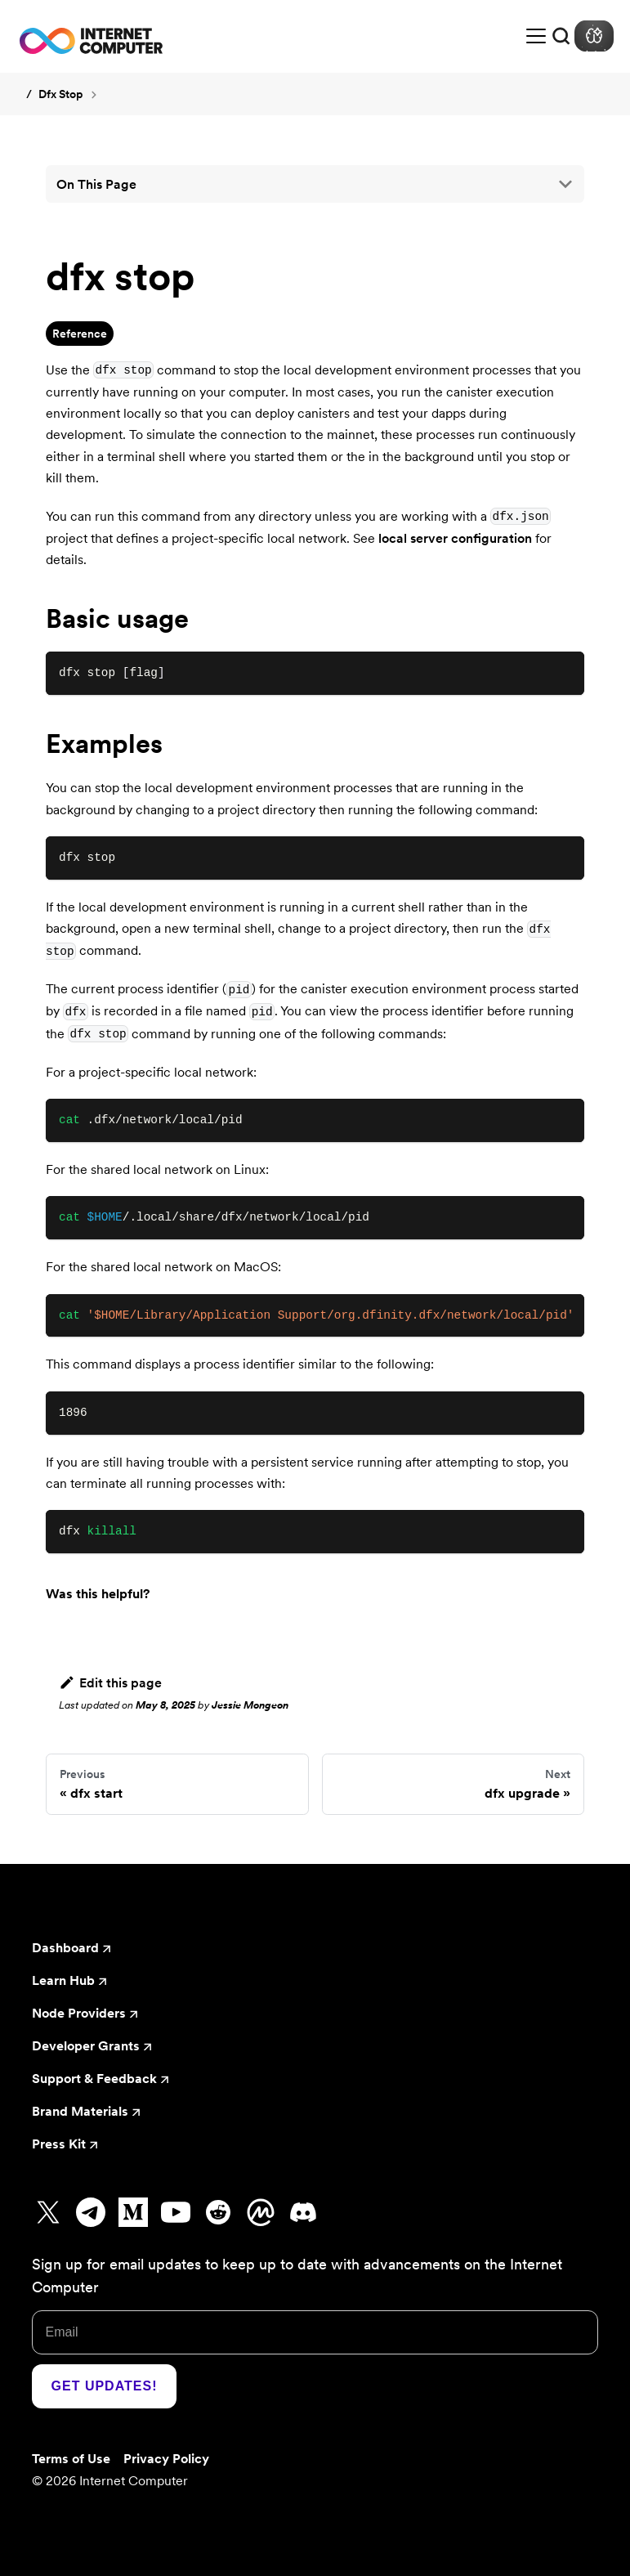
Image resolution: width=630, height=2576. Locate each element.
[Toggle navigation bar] (536, 36)
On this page (96, 184)
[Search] (561, 36)
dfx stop (60, 94)
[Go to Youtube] (175, 2212)
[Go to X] (48, 2212)
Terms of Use (71, 2458)
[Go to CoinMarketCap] (260, 2212)
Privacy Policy (166, 2458)
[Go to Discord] (303, 2212)
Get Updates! (104, 2386)
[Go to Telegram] (90, 2212)
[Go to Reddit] (218, 2212)
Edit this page (110, 1682)
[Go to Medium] (133, 2212)
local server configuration (455, 538)
